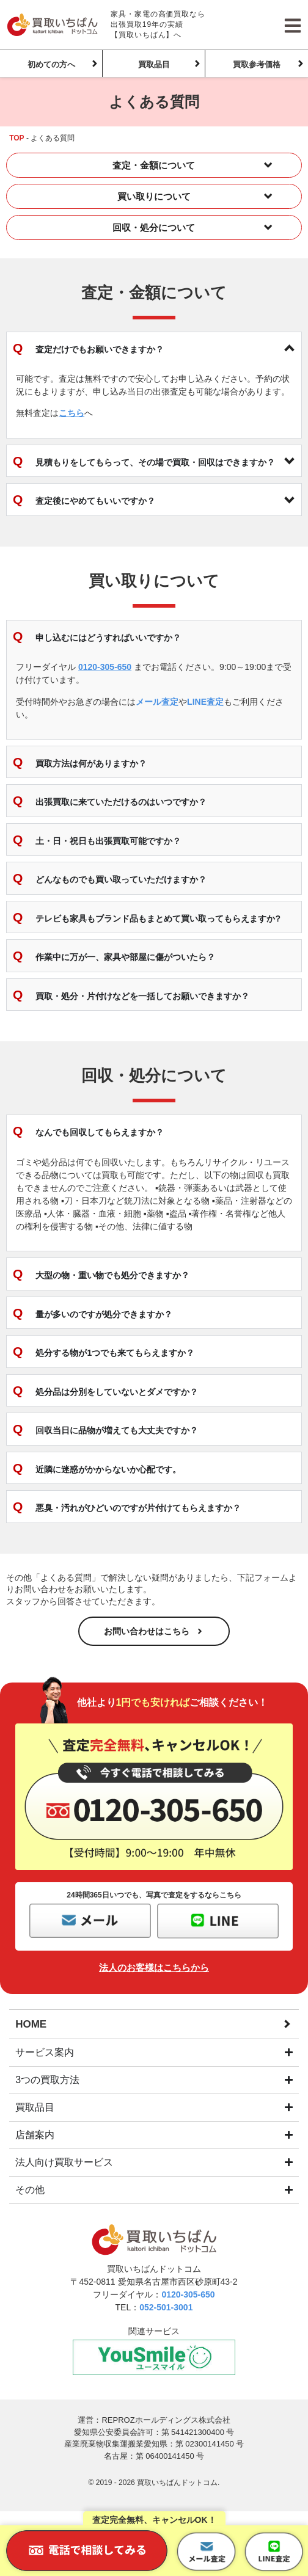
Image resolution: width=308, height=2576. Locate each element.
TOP (16, 138)
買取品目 (154, 64)
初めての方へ (51, 64)
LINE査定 (205, 702)
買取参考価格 (256, 64)
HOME (30, 2024)
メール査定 (157, 702)
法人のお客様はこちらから (154, 1967)
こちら (71, 413)
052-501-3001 (166, 2307)
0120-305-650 (104, 667)
